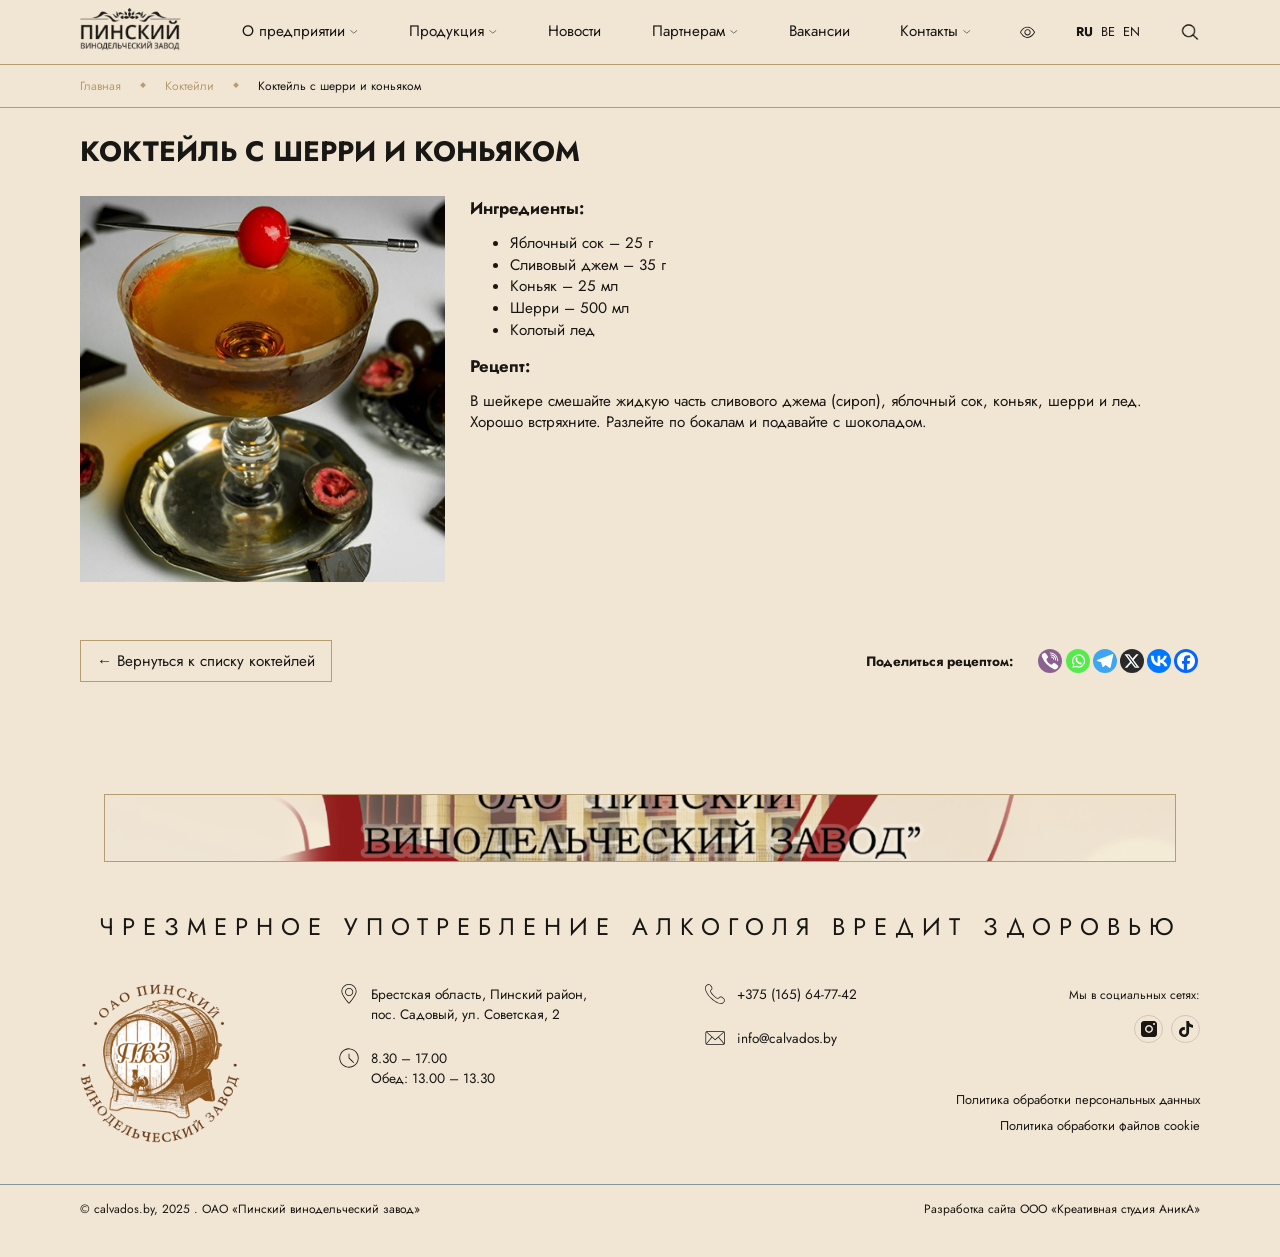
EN (1131, 32)
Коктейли (189, 86)
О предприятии (300, 31)
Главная (100, 86)
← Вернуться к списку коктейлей (206, 661)
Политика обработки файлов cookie (1100, 1126)
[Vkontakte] (1159, 661)
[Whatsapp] (1078, 661)
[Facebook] (1186, 661)
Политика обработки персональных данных (1078, 1100)
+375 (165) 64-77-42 (781, 994)
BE (1108, 32)
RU (1084, 32)
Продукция (453, 31)
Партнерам (695, 31)
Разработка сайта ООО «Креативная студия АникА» (1062, 1209)
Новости (574, 31)
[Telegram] (1105, 661)
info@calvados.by (771, 1038)
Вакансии (819, 31)
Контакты (936, 31)
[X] (1132, 661)
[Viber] (1050, 661)
